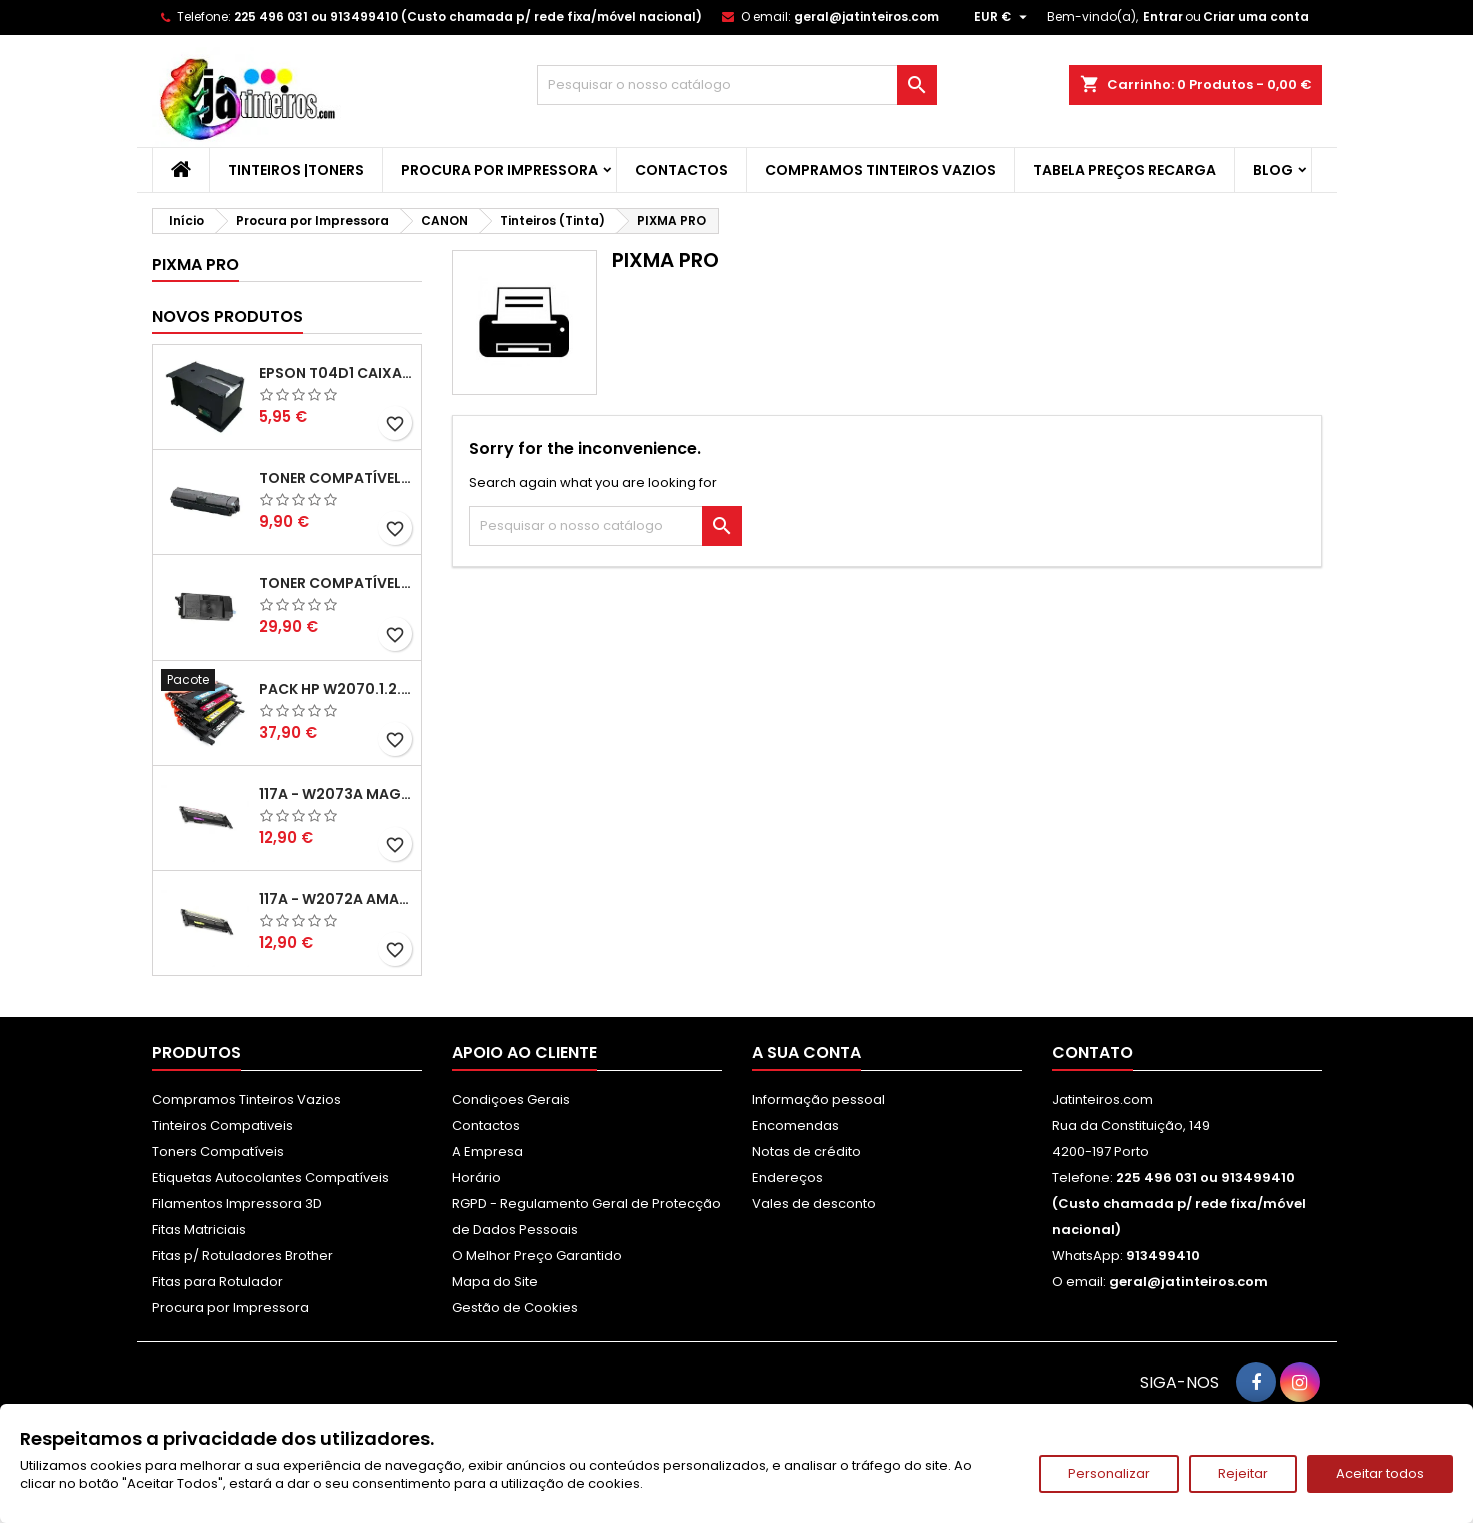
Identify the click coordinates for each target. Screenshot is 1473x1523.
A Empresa (487, 1151)
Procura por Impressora (499, 170)
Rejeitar (1243, 1473)
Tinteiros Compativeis (222, 1125)
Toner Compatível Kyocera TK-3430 (336, 583)
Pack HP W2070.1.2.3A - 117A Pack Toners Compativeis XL (336, 689)
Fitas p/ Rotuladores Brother (242, 1255)
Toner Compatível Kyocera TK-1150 (336, 478)
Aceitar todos (1380, 1473)
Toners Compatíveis (218, 1151)
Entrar (1163, 16)
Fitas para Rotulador (217, 1281)
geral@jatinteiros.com (866, 16)
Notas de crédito (806, 1151)
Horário (476, 1177)
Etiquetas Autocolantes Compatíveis (270, 1177)
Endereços (787, 1177)
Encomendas (795, 1125)
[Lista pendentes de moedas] (1003, 17)
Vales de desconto (814, 1203)
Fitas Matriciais (199, 1229)
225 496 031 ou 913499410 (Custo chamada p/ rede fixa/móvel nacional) (468, 16)
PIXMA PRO (195, 264)
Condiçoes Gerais (511, 1099)
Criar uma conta (1256, 16)
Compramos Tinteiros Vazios (880, 170)
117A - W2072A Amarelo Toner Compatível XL (336, 899)
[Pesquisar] (737, 85)
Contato (1092, 1052)
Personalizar (1109, 1473)
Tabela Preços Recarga (1124, 170)
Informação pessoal (818, 1099)
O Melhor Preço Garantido (537, 1255)
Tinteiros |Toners (296, 170)
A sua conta (806, 1052)
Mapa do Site (495, 1281)
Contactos (681, 170)
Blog (1273, 170)
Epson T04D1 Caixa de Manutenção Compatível (336, 373)
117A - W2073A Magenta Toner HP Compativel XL (336, 794)
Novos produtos (227, 316)
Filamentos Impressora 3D (237, 1203)
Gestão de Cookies (515, 1307)
